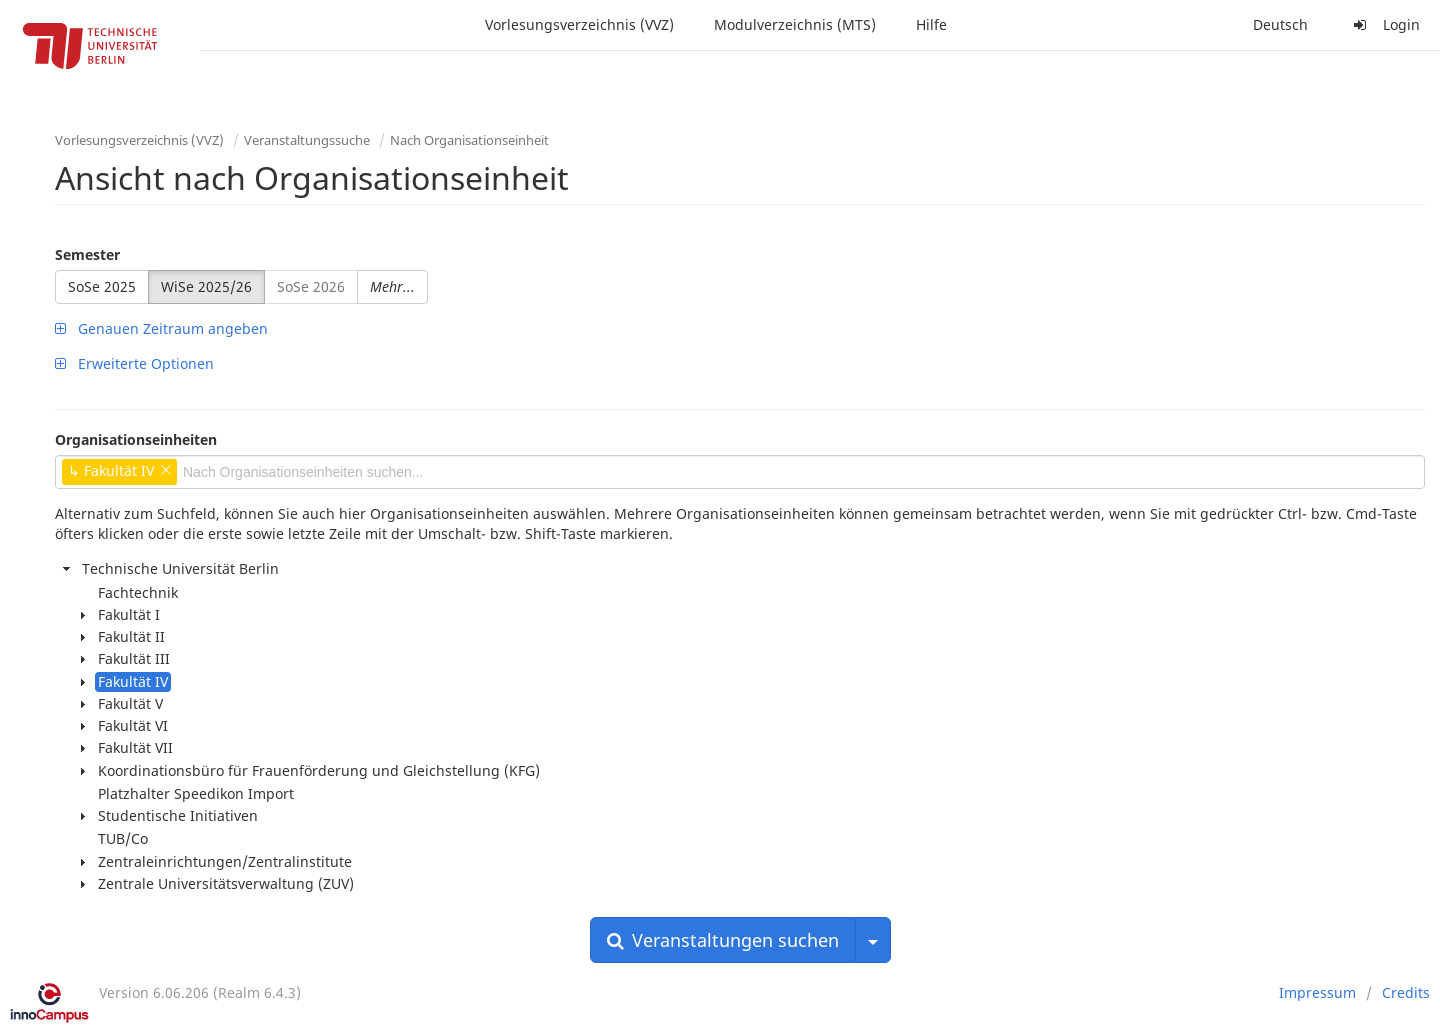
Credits (1406, 992)
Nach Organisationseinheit (469, 140)
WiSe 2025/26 (206, 286)
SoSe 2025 (102, 286)
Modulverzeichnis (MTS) (795, 24)
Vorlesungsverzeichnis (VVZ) (579, 24)
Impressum (1317, 992)
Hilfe (931, 24)
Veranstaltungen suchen (723, 940)
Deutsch (1280, 24)
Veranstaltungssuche (307, 140)
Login (1384, 24)
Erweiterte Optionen (134, 363)
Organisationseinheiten (136, 439)
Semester (87, 254)
